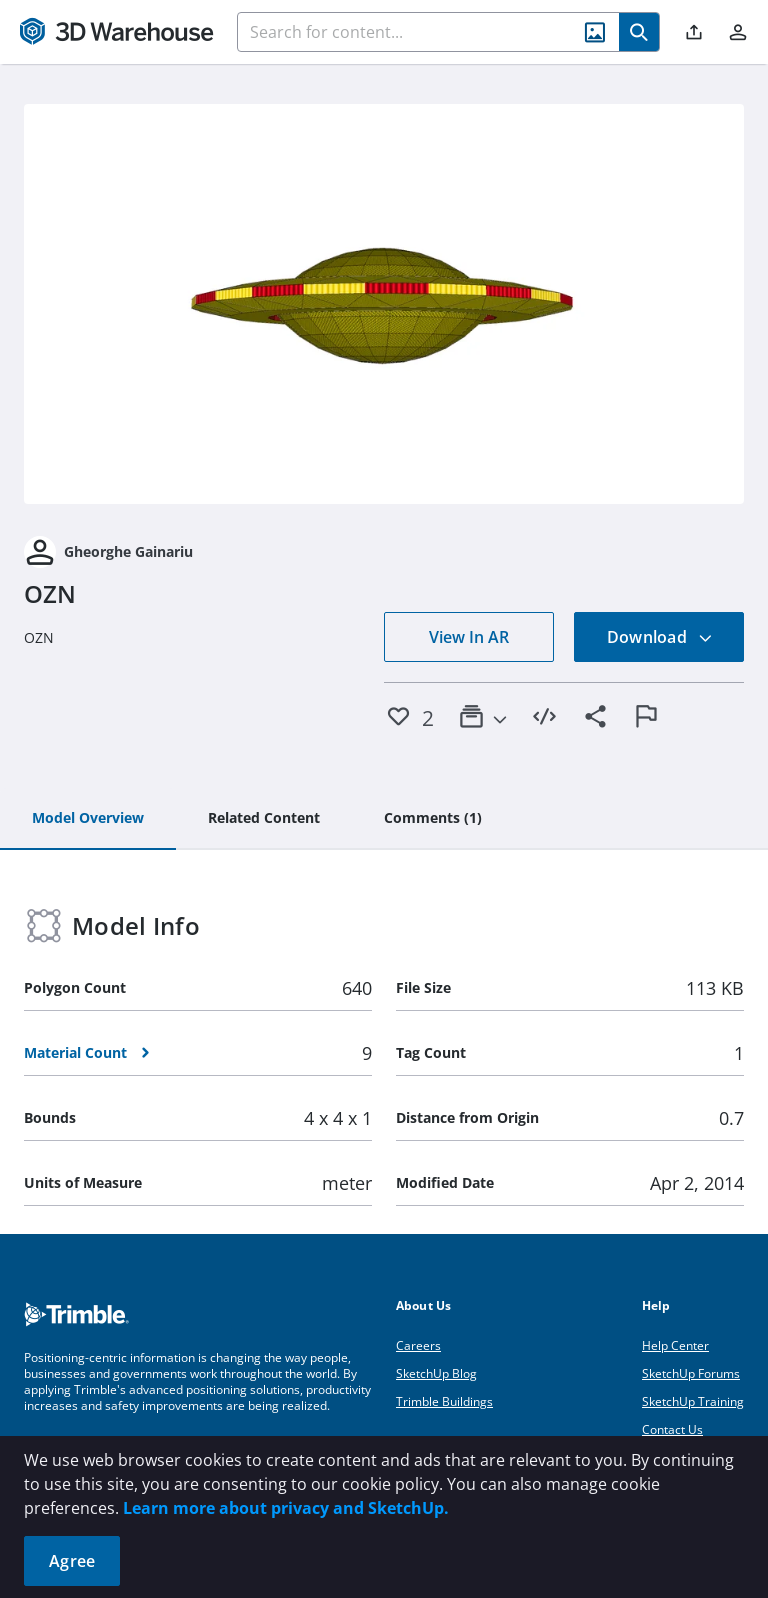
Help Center (675, 1345)
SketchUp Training (693, 1401)
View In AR (469, 637)
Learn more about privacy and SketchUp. (286, 1508)
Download (660, 637)
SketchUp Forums (691, 1373)
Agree (72, 1561)
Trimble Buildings (444, 1401)
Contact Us (672, 1429)
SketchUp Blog (436, 1373)
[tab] (88, 819)
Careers (418, 1345)
